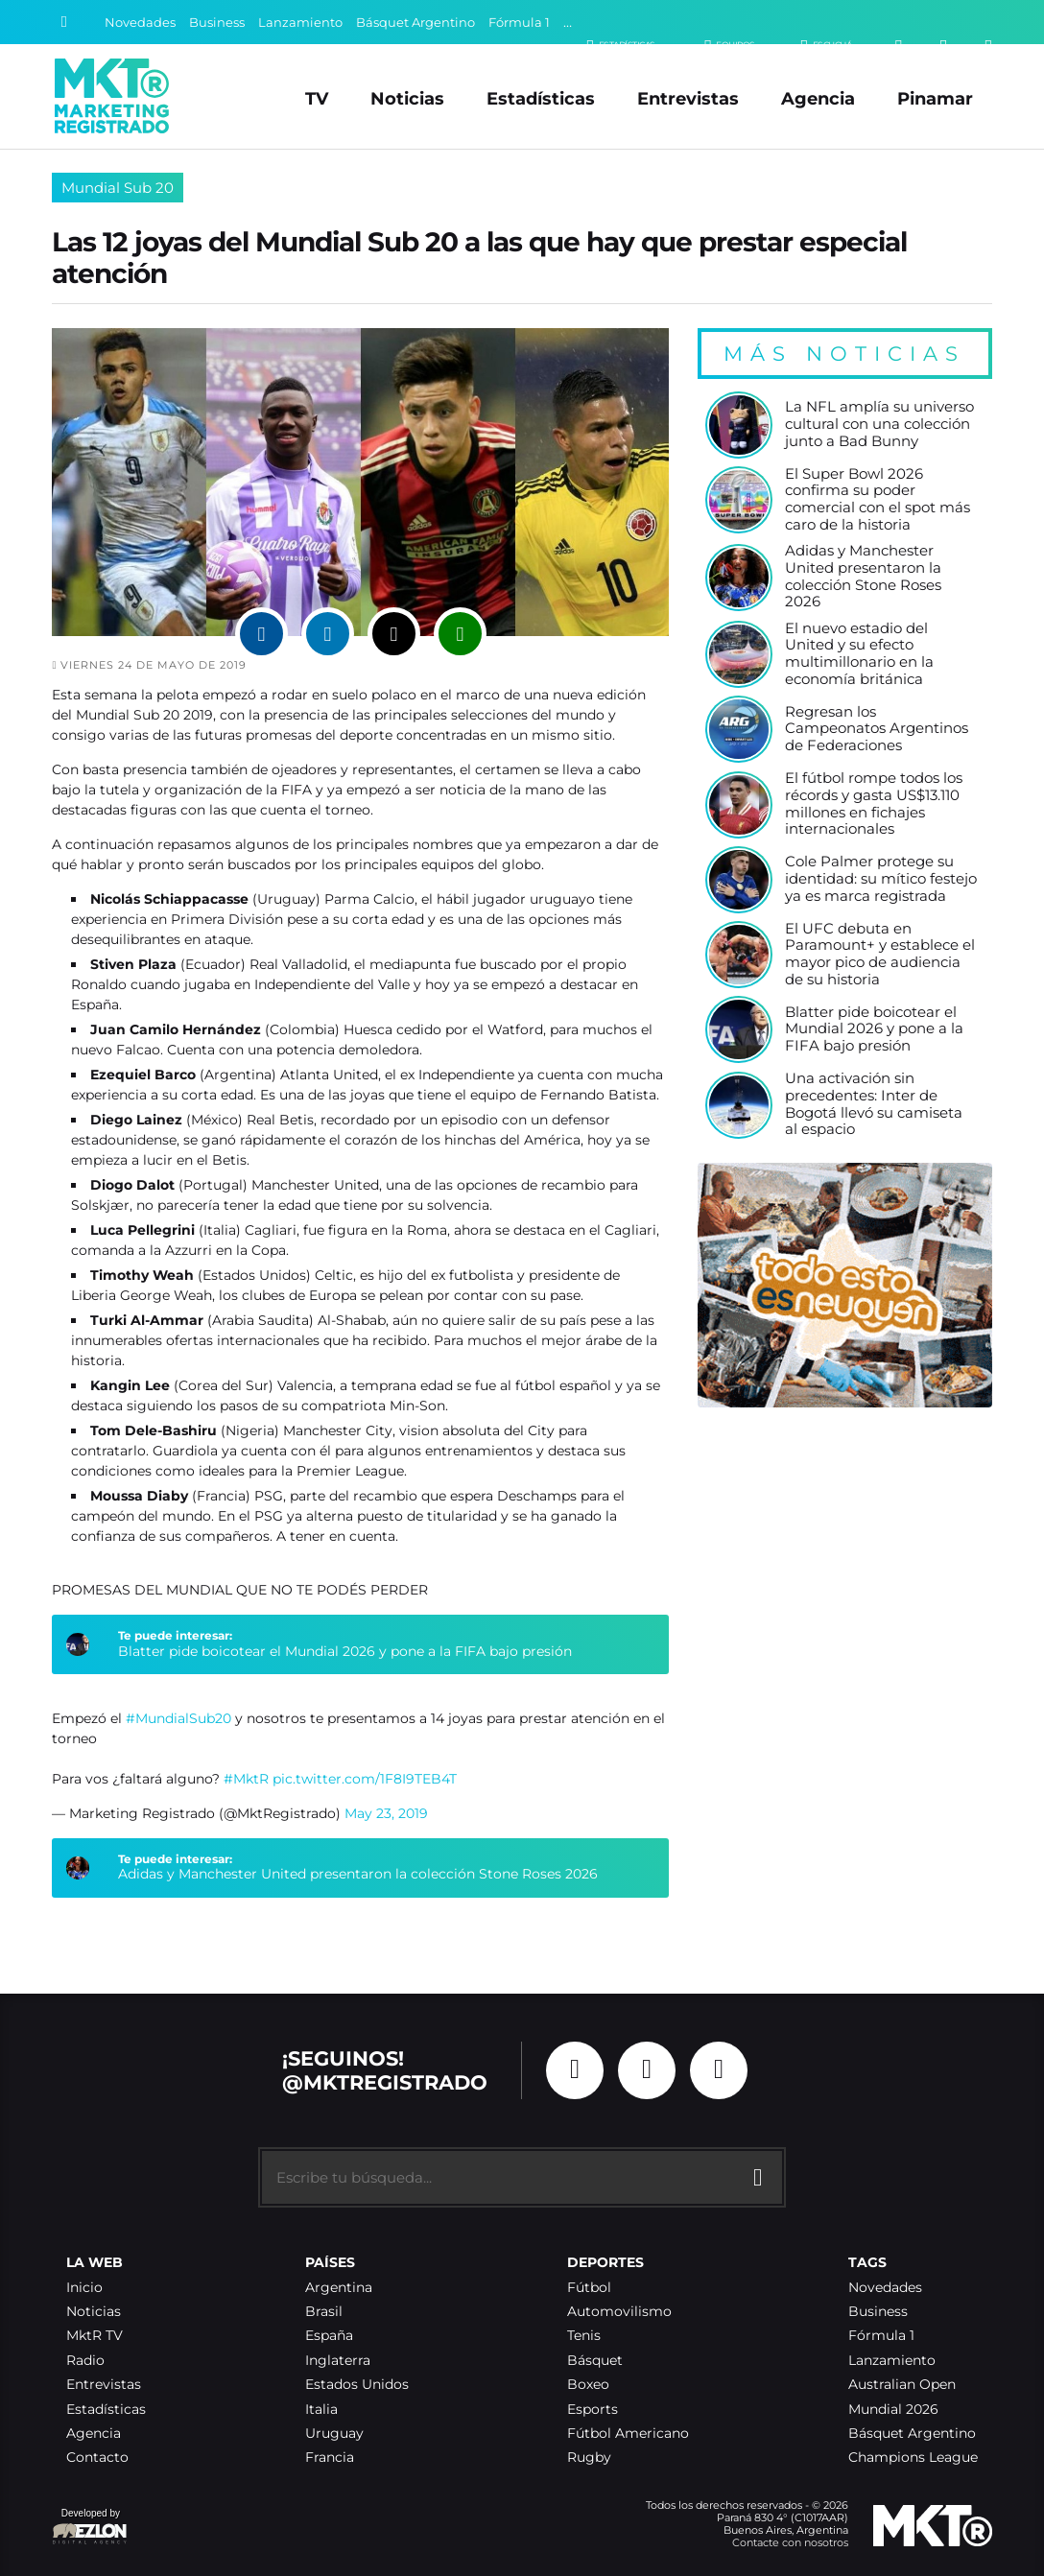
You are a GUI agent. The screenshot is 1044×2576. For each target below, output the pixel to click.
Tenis (584, 2335)
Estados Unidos (357, 2384)
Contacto (97, 2457)
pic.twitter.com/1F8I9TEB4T (365, 1778)
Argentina (338, 2288)
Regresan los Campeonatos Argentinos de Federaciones (876, 729)
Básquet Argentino (415, 22)
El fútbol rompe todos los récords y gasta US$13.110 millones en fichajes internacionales (873, 804)
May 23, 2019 (386, 1813)
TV (316, 98)
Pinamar (935, 98)
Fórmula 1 (519, 22)
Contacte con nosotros (790, 2542)
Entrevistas (688, 98)
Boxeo (588, 2384)
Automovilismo (619, 2311)
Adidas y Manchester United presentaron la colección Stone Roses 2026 (358, 1873)
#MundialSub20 (178, 1718)
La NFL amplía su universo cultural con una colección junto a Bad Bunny (879, 424)
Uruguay (334, 2433)
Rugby (589, 2457)
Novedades (140, 22)
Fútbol (589, 2288)
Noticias (407, 98)
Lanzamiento (300, 22)
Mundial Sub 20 (117, 187)
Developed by (90, 2527)
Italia (321, 2409)
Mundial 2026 (893, 2409)
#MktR (246, 1778)
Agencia (818, 98)
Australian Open (902, 2384)
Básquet (595, 2360)
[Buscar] (64, 22)
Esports (592, 2409)
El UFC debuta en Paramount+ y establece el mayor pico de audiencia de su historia (880, 954)
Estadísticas (540, 98)
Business (217, 22)
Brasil (324, 2311)
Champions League (913, 2457)
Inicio (84, 2288)
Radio (85, 2360)
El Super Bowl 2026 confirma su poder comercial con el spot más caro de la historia (877, 499)
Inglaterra (337, 2360)
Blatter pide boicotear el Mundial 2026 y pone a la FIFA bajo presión (345, 1651)
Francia (329, 2457)
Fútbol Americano (628, 2433)
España (329, 2335)
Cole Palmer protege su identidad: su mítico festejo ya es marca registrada (881, 879)
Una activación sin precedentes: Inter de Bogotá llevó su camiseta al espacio (873, 1104)
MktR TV (94, 2335)
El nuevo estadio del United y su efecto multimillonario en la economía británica (859, 654)
